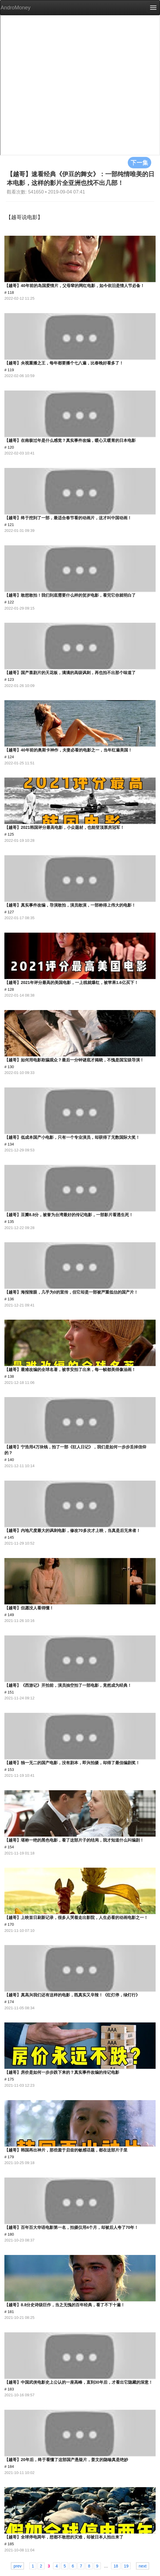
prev (17, 2565)
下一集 (139, 162)
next (142, 2565)
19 (126, 2565)
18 (115, 2565)
